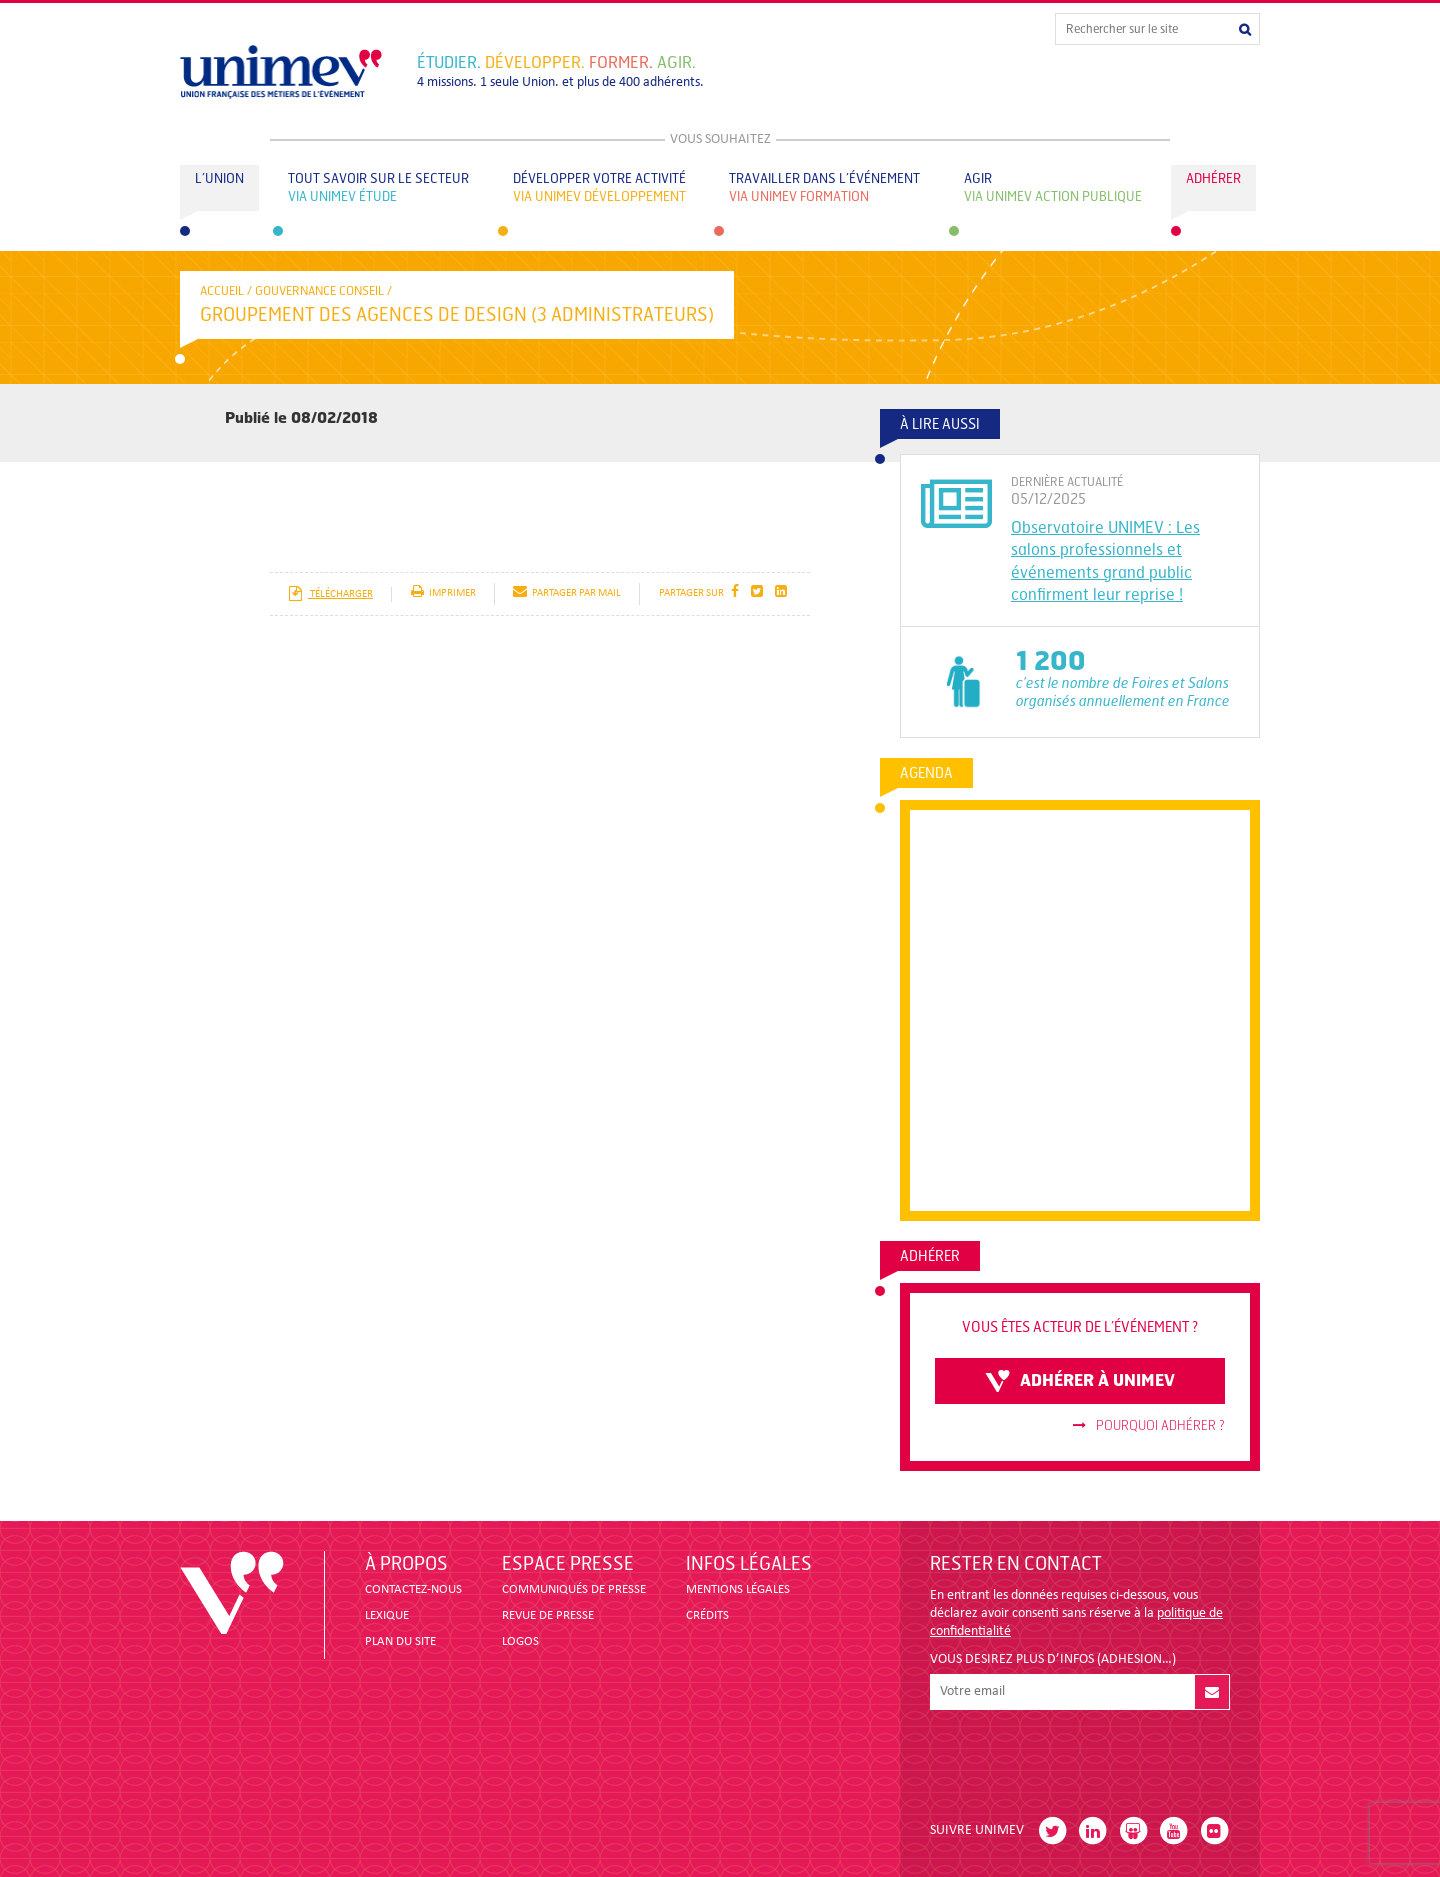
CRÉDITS (707, 1615)
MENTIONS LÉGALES (738, 1589)
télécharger (330, 594)
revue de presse (548, 1615)
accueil (222, 291)
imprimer (443, 593)
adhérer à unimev (1080, 1381)
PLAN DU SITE (400, 1641)
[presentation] (1082, 1758)
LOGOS (520, 1641)
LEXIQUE (387, 1615)
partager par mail (567, 593)
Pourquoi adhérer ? (1149, 1426)
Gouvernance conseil (319, 291)
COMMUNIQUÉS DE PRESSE (574, 1589)
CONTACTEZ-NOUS (413, 1589)
